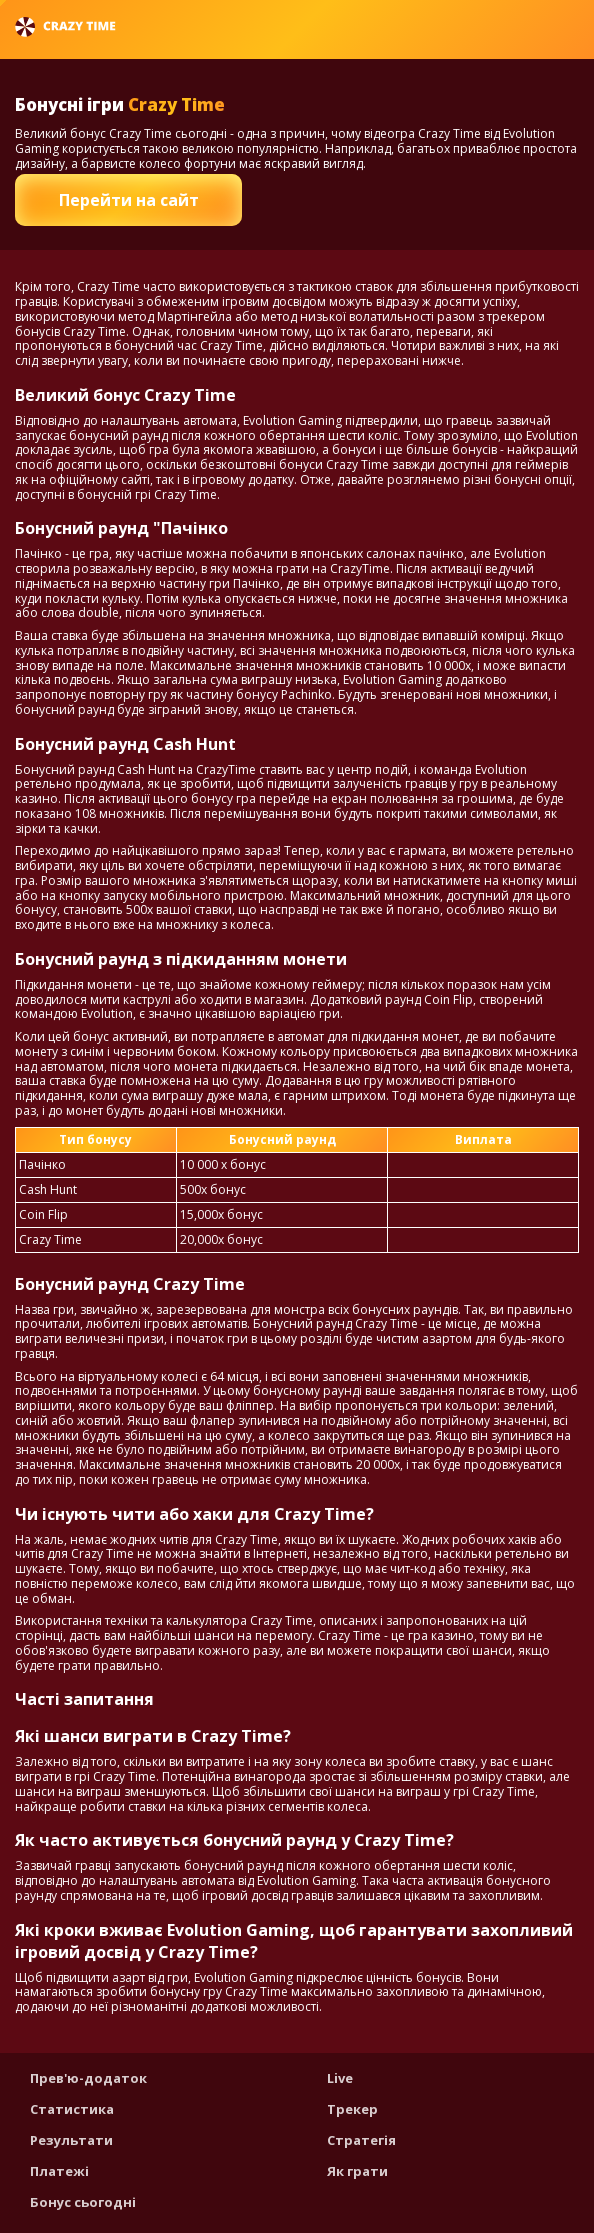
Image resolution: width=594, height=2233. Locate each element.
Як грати (357, 2171)
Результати (71, 2140)
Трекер (352, 2109)
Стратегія (361, 2140)
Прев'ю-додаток (88, 2078)
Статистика (72, 2109)
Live (340, 2078)
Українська (525, 26)
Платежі (59, 2171)
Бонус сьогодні (83, 2202)
